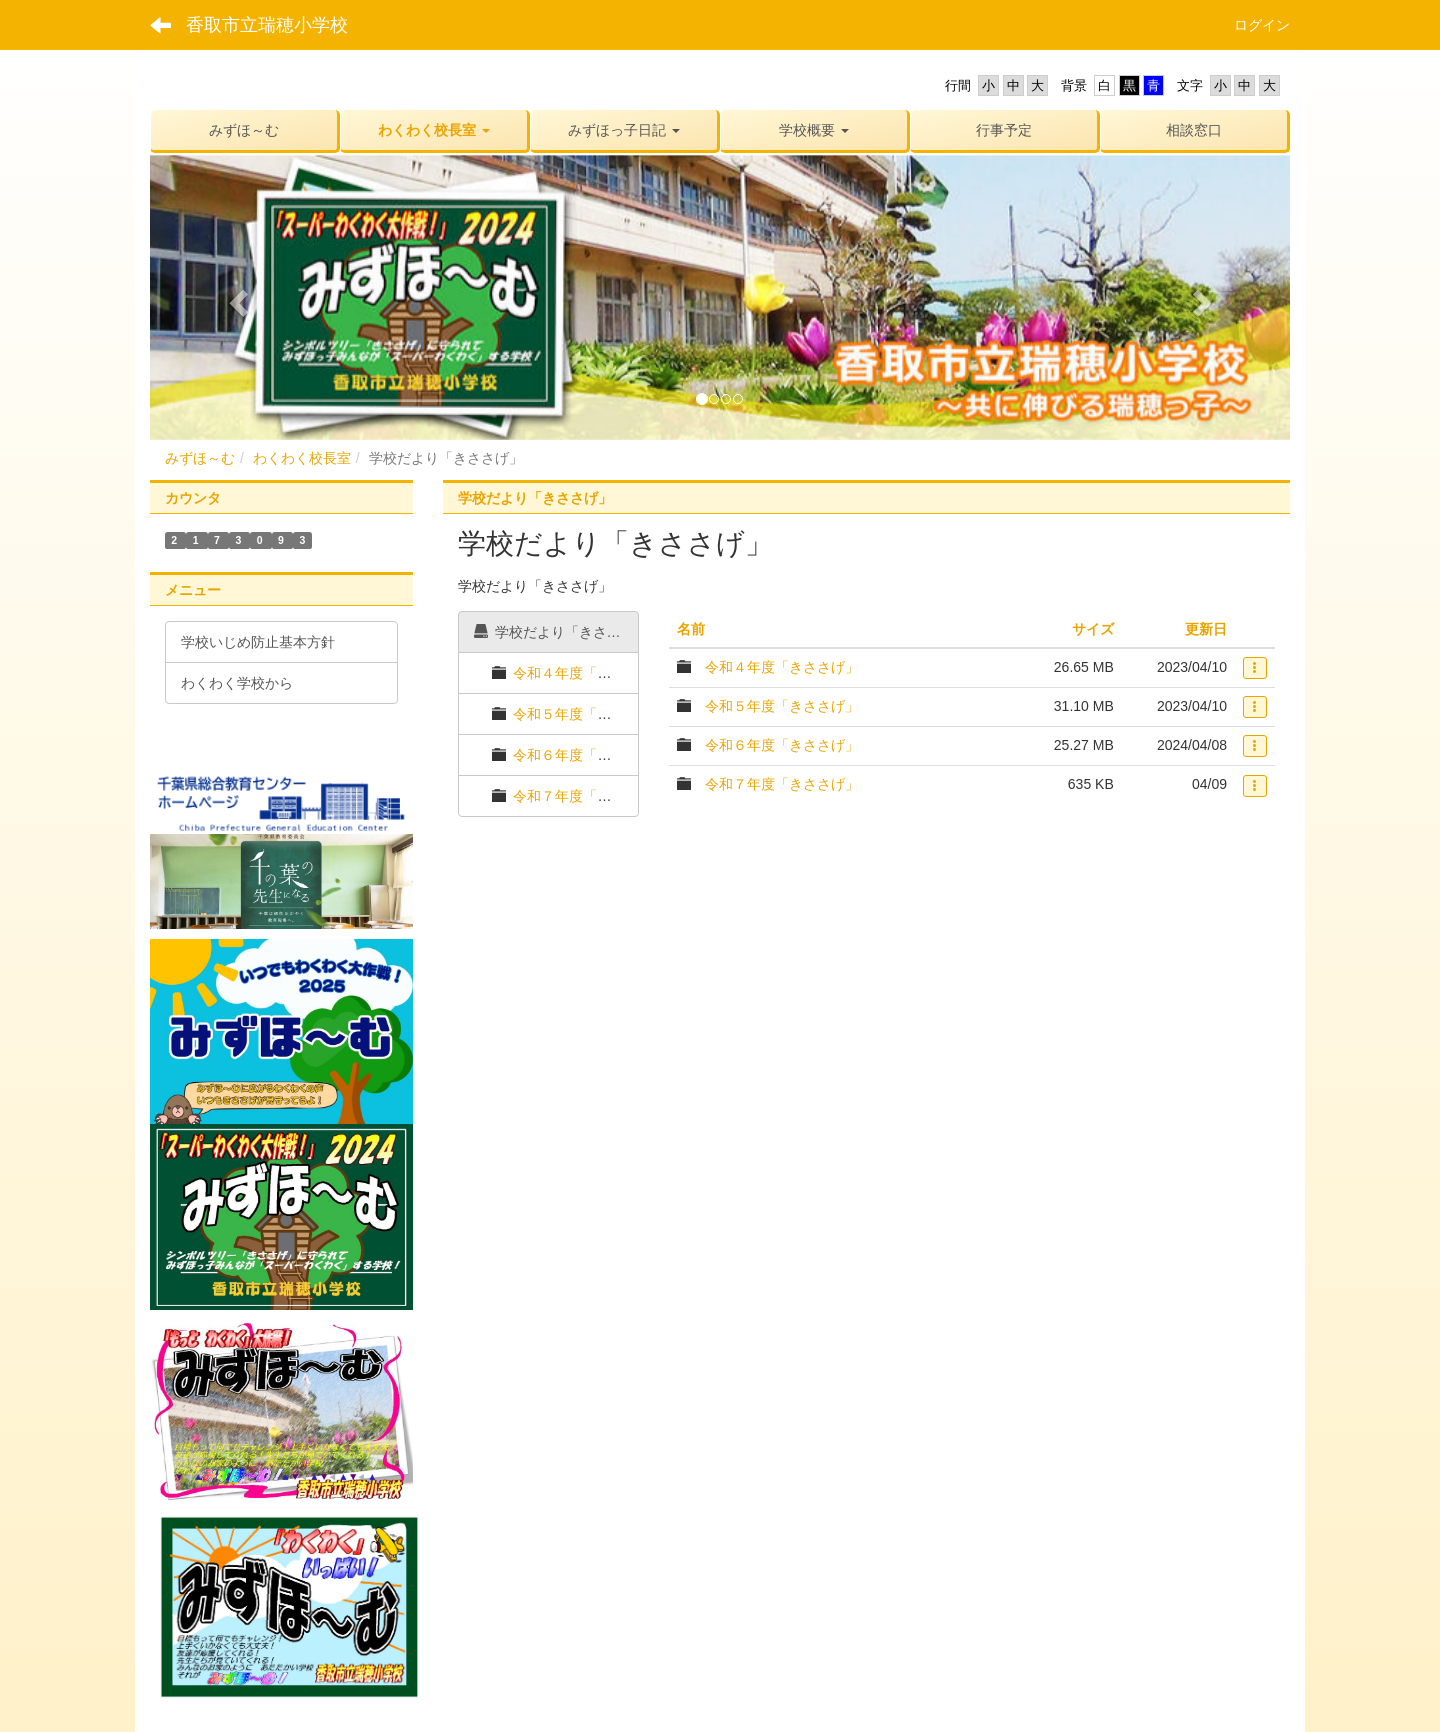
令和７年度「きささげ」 (590, 796)
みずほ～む (200, 458)
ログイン (1262, 25)
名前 (691, 629)
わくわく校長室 (302, 458)
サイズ (1093, 629)
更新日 (1206, 629)
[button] (434, 130)
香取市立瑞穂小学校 (267, 25)
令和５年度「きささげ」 (590, 714)
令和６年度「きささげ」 (590, 755)
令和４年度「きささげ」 (590, 673)
